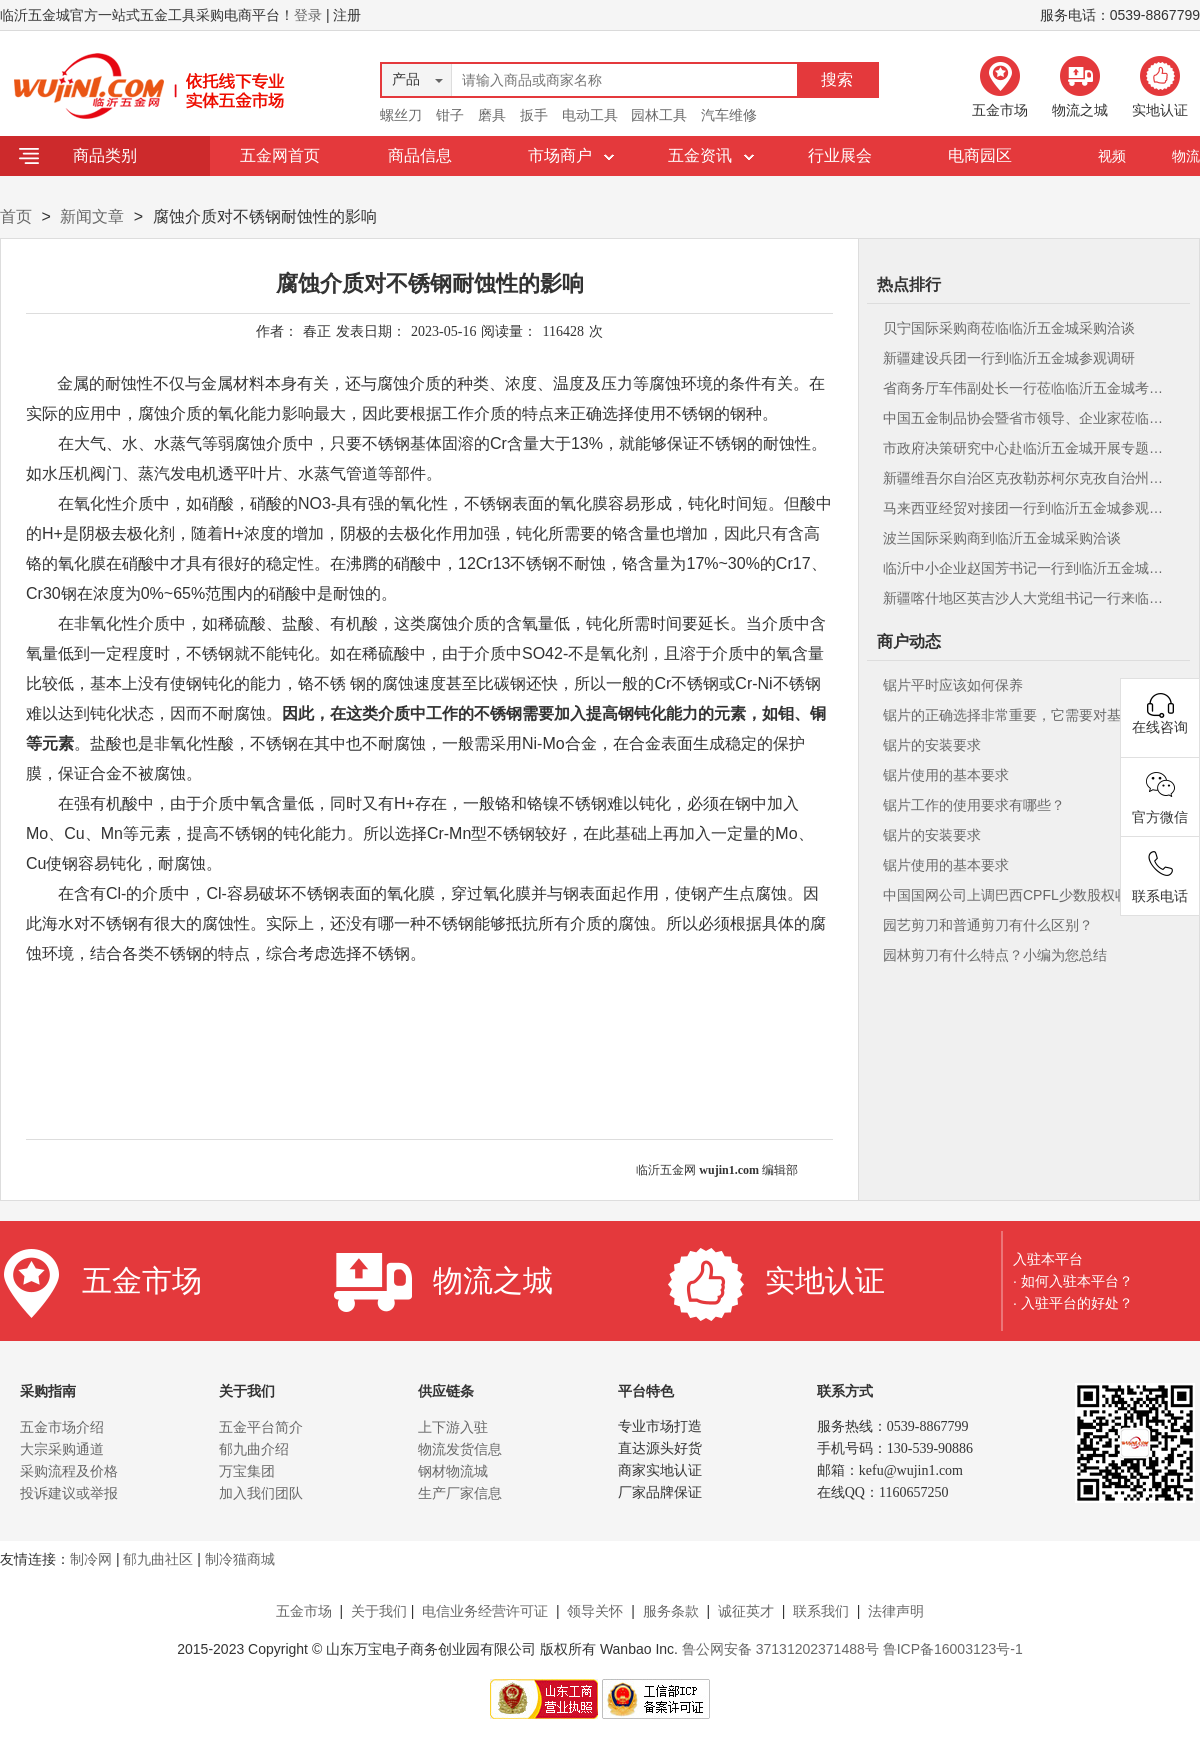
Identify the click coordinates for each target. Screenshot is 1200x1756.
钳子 (450, 115)
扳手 (534, 115)
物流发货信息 (460, 1449)
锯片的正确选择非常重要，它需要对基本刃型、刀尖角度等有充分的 (1026, 715)
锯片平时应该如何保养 (953, 685)
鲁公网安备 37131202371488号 (780, 1649)
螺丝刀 (401, 115)
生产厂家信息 (460, 1493)
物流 (1186, 156)
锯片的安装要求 (932, 745)
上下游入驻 (453, 1427)
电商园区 (980, 155)
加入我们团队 (261, 1493)
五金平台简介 (261, 1427)
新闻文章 (92, 216)
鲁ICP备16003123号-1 (953, 1649)
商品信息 (420, 155)
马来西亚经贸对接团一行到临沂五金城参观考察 (1026, 508)
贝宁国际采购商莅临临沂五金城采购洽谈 (1009, 328)
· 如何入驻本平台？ (1073, 1281)
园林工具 (659, 115)
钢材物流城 (453, 1471)
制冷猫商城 (240, 1559)
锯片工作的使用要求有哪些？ (974, 805)
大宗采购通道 (62, 1449)
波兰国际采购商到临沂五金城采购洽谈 (1002, 538)
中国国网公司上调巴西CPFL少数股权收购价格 (1026, 895)
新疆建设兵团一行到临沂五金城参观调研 (1009, 358)
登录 (308, 15)
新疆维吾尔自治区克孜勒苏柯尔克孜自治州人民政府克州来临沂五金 (1026, 478)
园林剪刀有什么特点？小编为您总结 (995, 955)
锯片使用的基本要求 (946, 775)
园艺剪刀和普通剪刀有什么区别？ (988, 925)
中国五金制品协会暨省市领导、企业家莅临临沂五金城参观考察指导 (1026, 418)
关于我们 (379, 1611)
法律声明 (896, 1611)
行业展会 (840, 155)
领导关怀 (595, 1611)
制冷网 (91, 1559)
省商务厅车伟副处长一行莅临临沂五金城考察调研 (1026, 388)
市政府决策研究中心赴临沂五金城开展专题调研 (1026, 448)
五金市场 (304, 1611)
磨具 (492, 115)
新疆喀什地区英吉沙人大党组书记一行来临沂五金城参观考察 (1026, 598)
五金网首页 (280, 155)
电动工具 (590, 115)
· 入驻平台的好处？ (1073, 1303)
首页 (16, 216)
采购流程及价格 (69, 1471)
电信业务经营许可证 (485, 1611)
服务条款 (671, 1611)
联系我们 (821, 1611)
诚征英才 (746, 1611)
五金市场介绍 (62, 1427)
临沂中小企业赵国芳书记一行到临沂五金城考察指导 (1026, 568)
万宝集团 (247, 1471)
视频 (1112, 156)
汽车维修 (729, 115)
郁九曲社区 (158, 1559)
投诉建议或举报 (69, 1493)
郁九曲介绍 (254, 1449)
